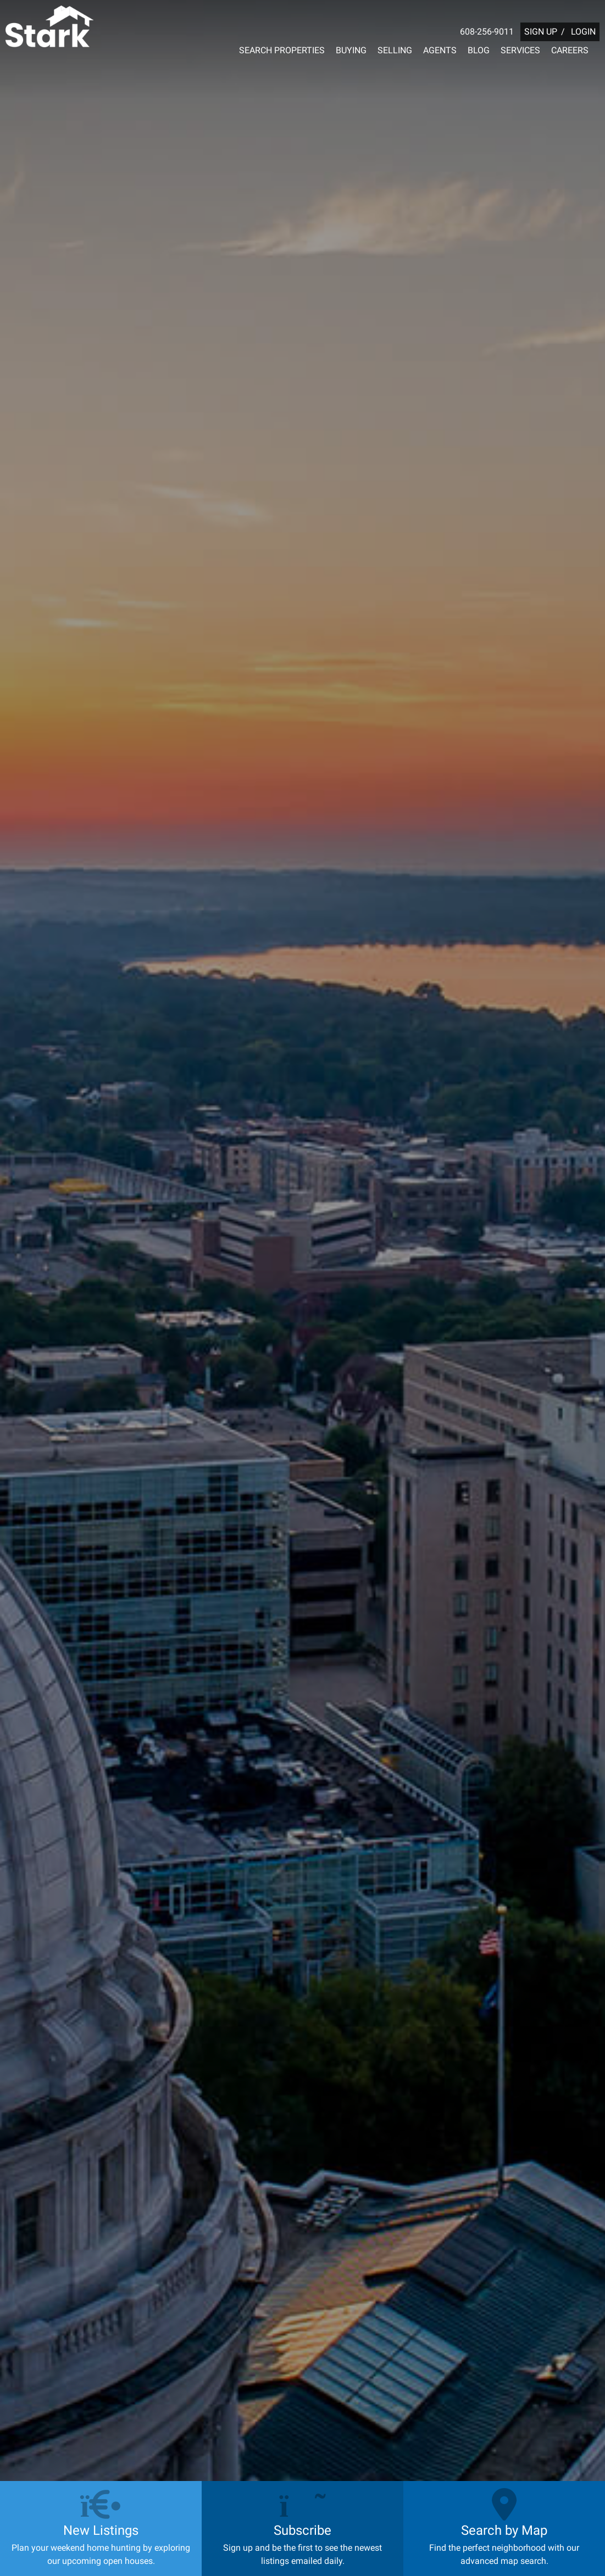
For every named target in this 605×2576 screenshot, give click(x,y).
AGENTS (440, 50)
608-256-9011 (487, 31)
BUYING (351, 50)
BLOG (479, 50)
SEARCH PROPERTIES (282, 50)
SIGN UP (540, 31)
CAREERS (570, 50)
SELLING (395, 50)
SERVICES (520, 50)
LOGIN (583, 31)
